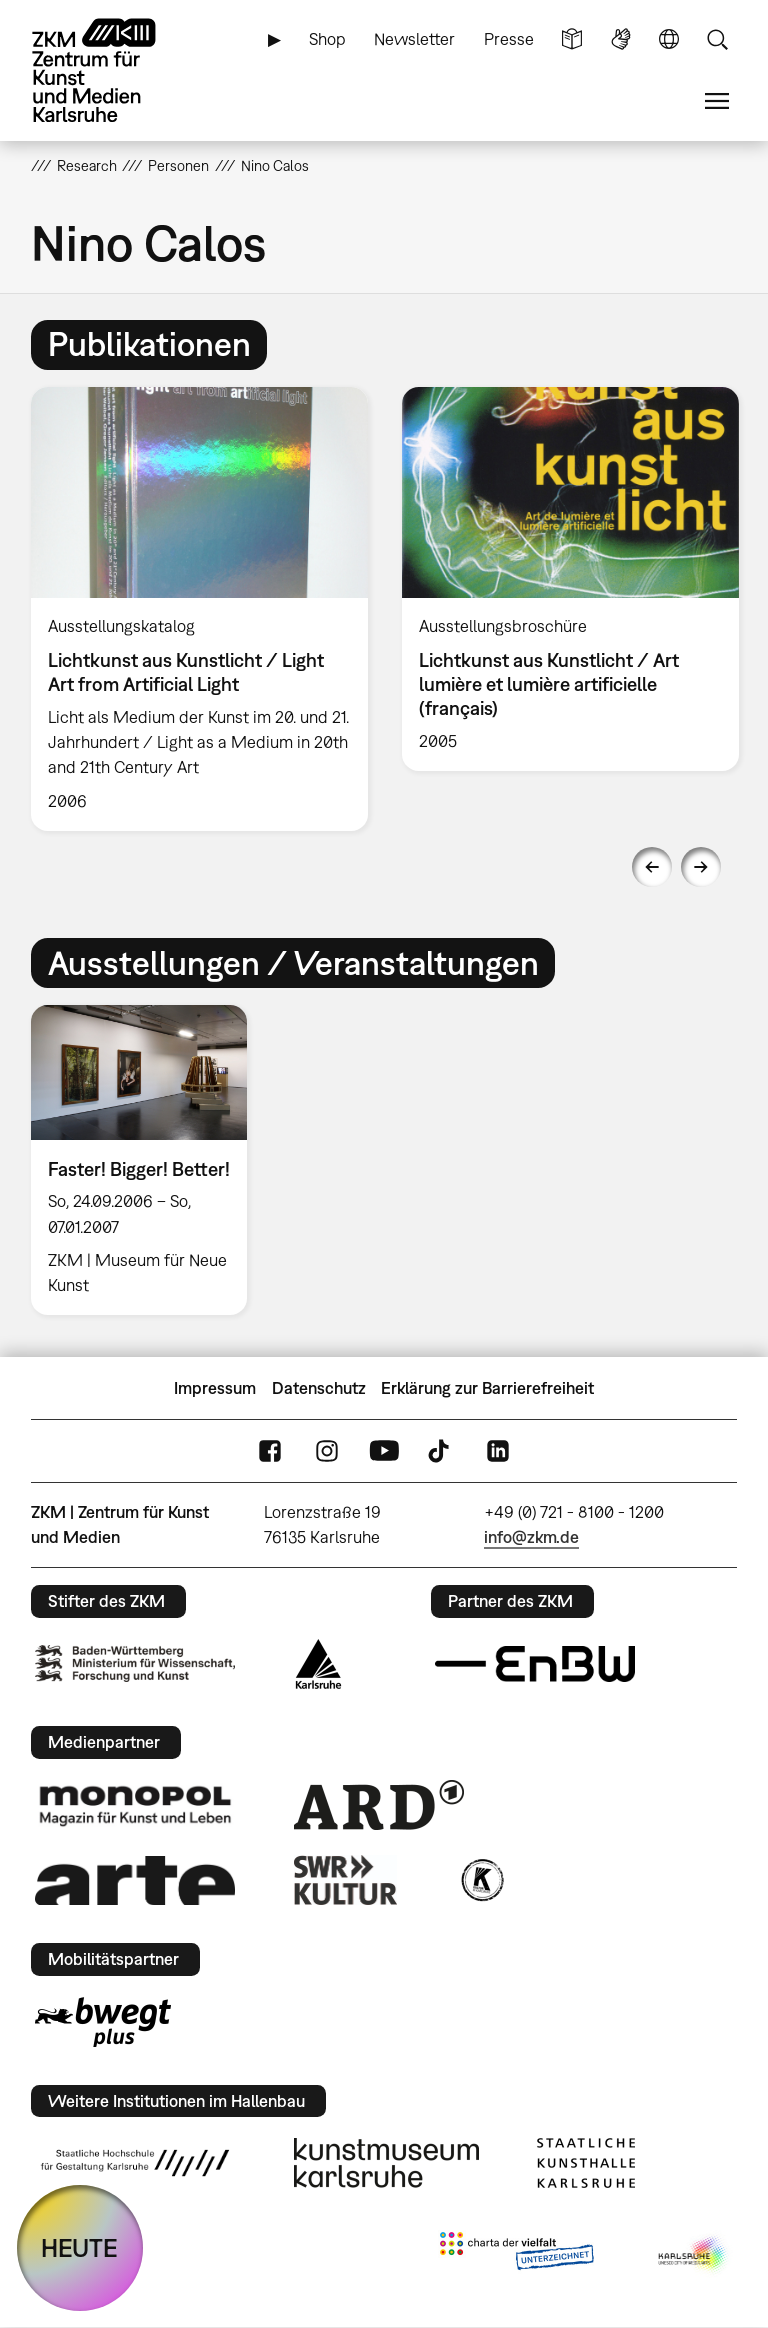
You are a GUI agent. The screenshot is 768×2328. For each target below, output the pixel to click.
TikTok (441, 1451)
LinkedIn (498, 1451)
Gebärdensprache (621, 39)
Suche (717, 39)
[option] (199, 609)
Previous (652, 867)
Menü (717, 101)
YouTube (384, 1451)
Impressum (215, 1388)
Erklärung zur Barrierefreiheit (487, 1388)
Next (701, 867)
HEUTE (79, 2247)
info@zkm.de (531, 1537)
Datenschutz (319, 1388)
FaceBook (270, 1451)
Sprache (669, 39)
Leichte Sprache (572, 39)
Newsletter (414, 39)
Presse (509, 39)
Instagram (327, 1451)
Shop (327, 39)
